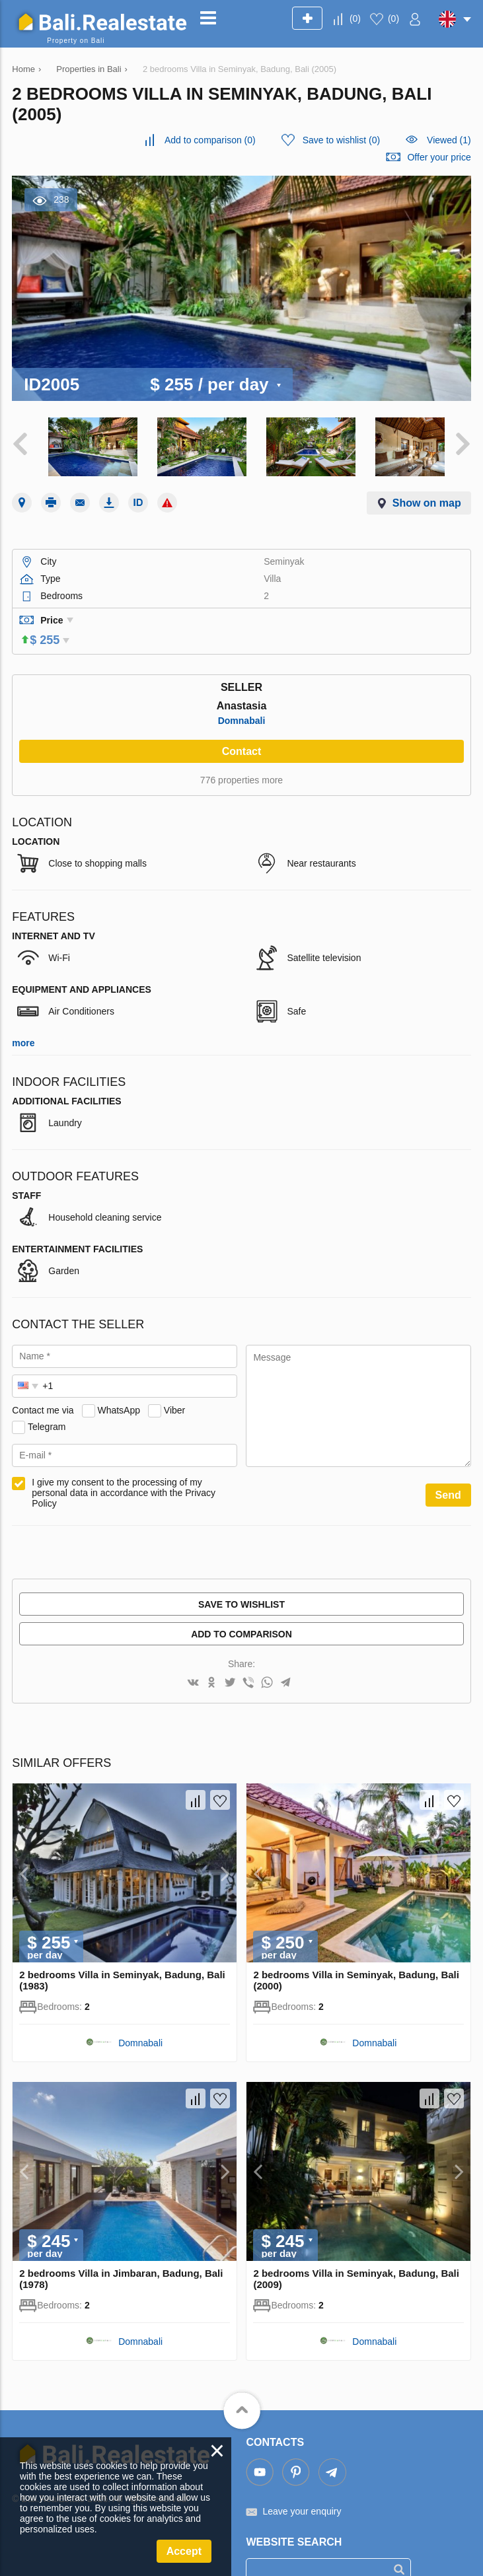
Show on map (426, 498)
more (23, 1020)
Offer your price (438, 157)
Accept (184, 2551)
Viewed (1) (449, 140)
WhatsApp (118, 1387)
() (355, 18)
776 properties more (241, 757)
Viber (174, 1387)
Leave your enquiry (301, 2487)
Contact (242, 728)
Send (448, 1472)
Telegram (47, 1403)
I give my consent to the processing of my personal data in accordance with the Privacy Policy (123, 1469)
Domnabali (242, 697)
